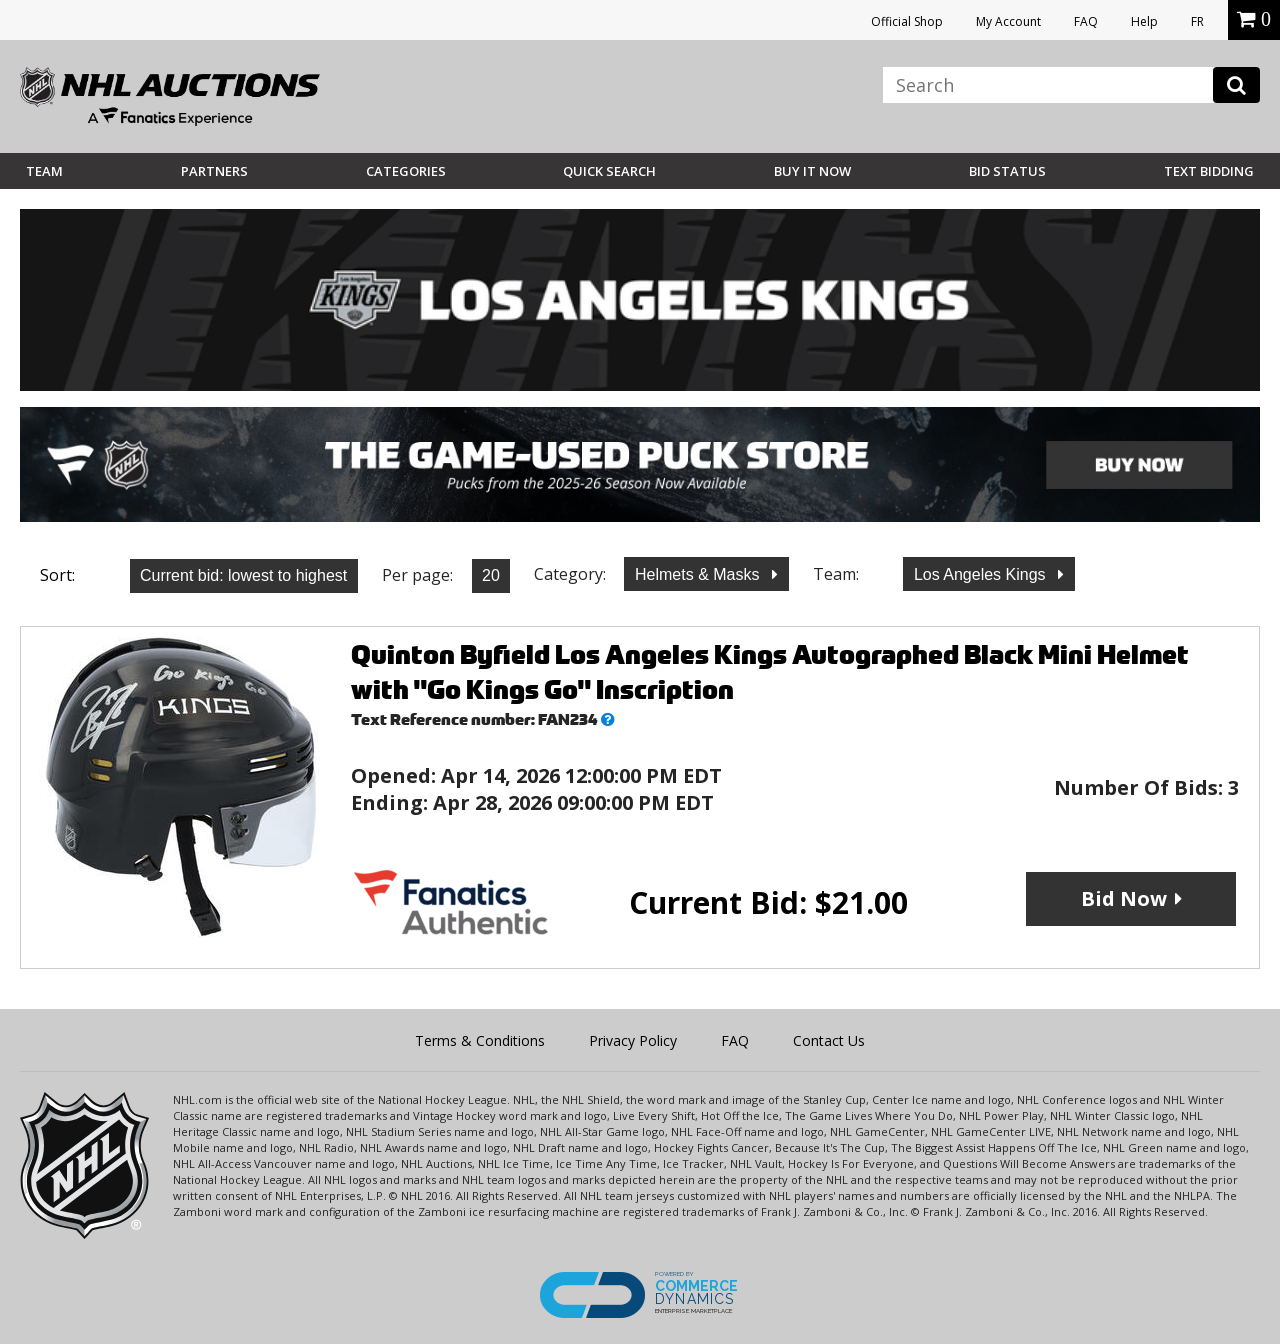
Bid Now (1124, 898)
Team (44, 171)
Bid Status (1007, 171)
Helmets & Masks (699, 574)
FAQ (1086, 21)
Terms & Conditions (480, 1040)
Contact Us (829, 1040)
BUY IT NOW (812, 171)
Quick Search (609, 171)
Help (1144, 21)
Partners (214, 171)
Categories (406, 171)
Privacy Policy (633, 1040)
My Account (1008, 21)
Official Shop (907, 21)
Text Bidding (1209, 171)
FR (1197, 21)
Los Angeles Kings (982, 574)
